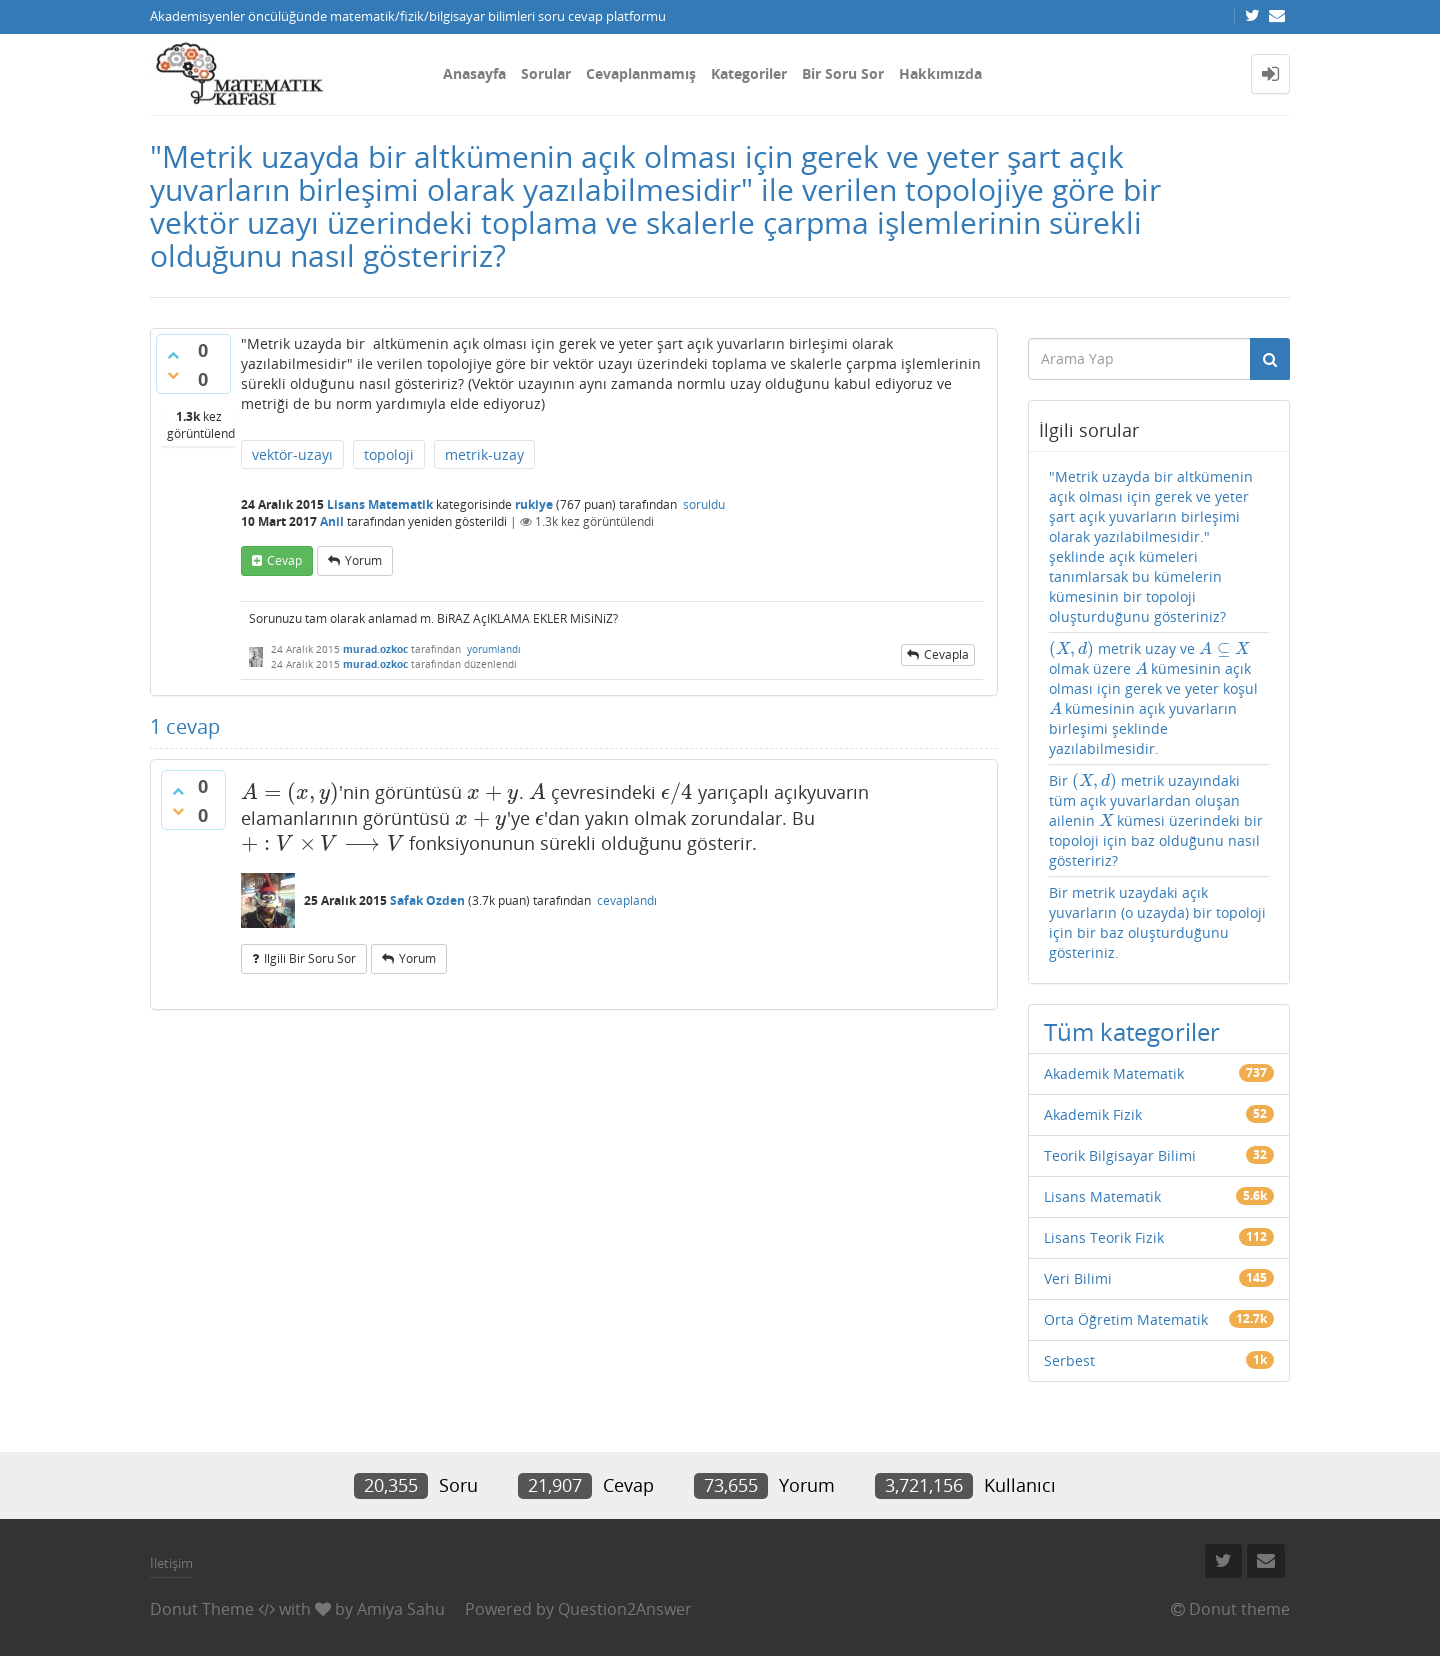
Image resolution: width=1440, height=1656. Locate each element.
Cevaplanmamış (641, 73)
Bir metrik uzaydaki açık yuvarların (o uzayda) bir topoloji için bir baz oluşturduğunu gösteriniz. (1157, 922)
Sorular (546, 73)
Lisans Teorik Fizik (1104, 1237)
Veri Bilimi (1078, 1278)
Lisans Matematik (380, 504)
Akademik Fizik (1093, 1114)
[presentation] (290, 792)
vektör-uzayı (292, 454)
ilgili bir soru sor (310, 958)
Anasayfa (474, 73)
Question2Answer (625, 1609)
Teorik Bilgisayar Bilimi (1120, 1155)
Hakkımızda (940, 73)
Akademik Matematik (1114, 1073)
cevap (284, 560)
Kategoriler (749, 73)
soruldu (704, 504)
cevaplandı (627, 900)
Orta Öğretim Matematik (1126, 1319)
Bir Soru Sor (843, 73)
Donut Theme (202, 1609)
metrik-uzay (484, 454)
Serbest (1069, 1360)
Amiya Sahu (401, 1609)
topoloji (389, 454)
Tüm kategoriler (1132, 1031)
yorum (363, 560)
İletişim (171, 1563)
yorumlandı (494, 649)
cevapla (946, 654)
